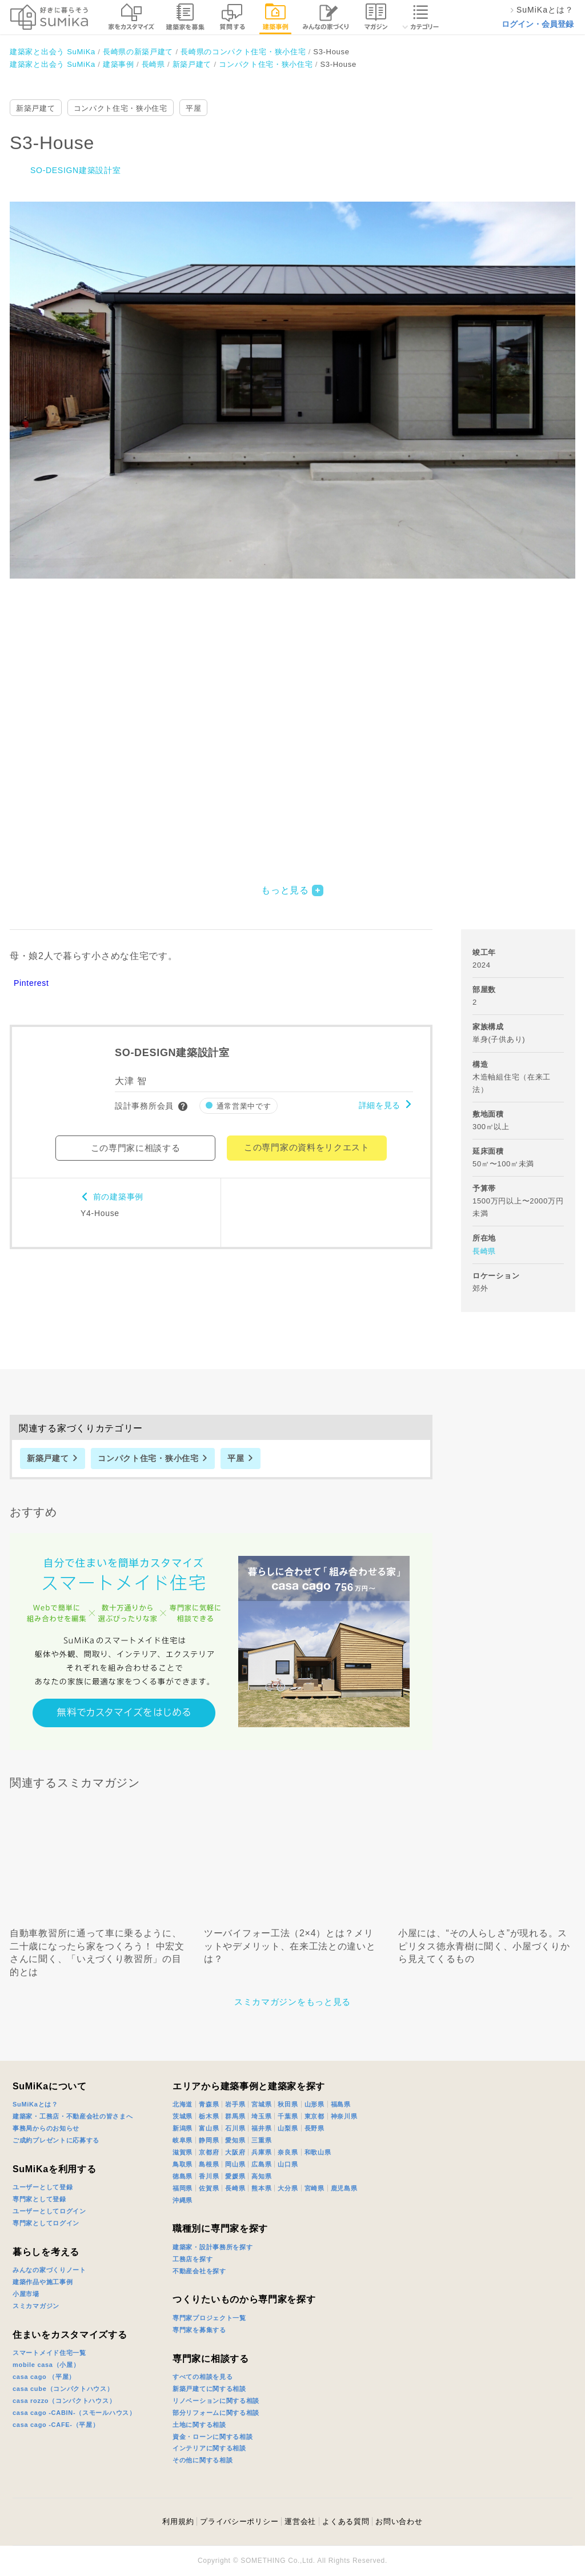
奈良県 (288, 2152)
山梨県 (288, 2128)
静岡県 (209, 2140)
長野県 (314, 2128)
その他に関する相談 (203, 2460)
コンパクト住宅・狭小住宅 (120, 108)
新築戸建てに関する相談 (209, 2388)
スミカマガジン (36, 2305)
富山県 (209, 2128)
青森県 (209, 2104)
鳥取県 (183, 2164)
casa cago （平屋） (44, 2376)
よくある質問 (345, 2521)
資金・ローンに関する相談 (213, 2436)
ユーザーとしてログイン (49, 2211)
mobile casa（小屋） (46, 2364)
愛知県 (235, 2140)
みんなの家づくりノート (49, 2269)
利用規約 (178, 2521)
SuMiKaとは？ (35, 2104)
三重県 (261, 2140)
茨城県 (183, 2116)
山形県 (314, 2104)
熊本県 (261, 2188)
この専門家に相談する (136, 1148)
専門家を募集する (199, 2329)
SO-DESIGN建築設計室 (75, 170)
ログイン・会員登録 (538, 24)
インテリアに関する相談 (209, 2448)
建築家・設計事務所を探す (213, 2247)
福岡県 (183, 2188)
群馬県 (235, 2116)
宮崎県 (314, 2188)
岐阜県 (183, 2140)
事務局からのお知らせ (46, 2128)
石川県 (235, 2128)
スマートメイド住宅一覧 (49, 2352)
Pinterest (31, 983)
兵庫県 (261, 2152)
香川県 (209, 2176)
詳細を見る (380, 1105)
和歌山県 (317, 2152)
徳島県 (183, 2176)
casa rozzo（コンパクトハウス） (64, 2400)
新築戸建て (35, 108)
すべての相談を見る (203, 2376)
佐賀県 (209, 2188)
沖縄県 (183, 2200)
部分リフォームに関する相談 (216, 2412)
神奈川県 (344, 2116)
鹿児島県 (344, 2188)
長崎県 (484, 1251)
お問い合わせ (398, 2521)
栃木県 (209, 2116)
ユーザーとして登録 (43, 2187)
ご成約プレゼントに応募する (56, 2140)
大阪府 (235, 2152)
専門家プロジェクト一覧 (209, 2317)
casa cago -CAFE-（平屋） (56, 2424)
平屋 (193, 108)
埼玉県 (261, 2116)
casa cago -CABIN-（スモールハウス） (74, 2412)
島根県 (209, 2164)
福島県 (341, 2104)
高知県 (261, 2176)
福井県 (261, 2128)
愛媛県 (235, 2176)
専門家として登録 (39, 2199)
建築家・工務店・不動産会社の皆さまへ (73, 2116)
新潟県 (183, 2128)
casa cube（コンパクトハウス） (63, 2388)
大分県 (288, 2188)
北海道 (183, 2104)
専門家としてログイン (46, 2223)
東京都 (314, 2116)
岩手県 (235, 2104)
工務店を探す (193, 2259)
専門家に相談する (211, 2359)
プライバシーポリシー (239, 2521)
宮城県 (261, 2104)
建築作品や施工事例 (43, 2281)
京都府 (209, 2152)
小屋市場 (26, 2293)
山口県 (288, 2164)
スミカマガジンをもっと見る (292, 2002)
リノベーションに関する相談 (216, 2400)
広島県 (261, 2164)
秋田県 (288, 2104)
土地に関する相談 (199, 2424)
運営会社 (300, 2521)
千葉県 (288, 2116)
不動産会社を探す (199, 2271)
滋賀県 (183, 2152)
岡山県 (235, 2164)
